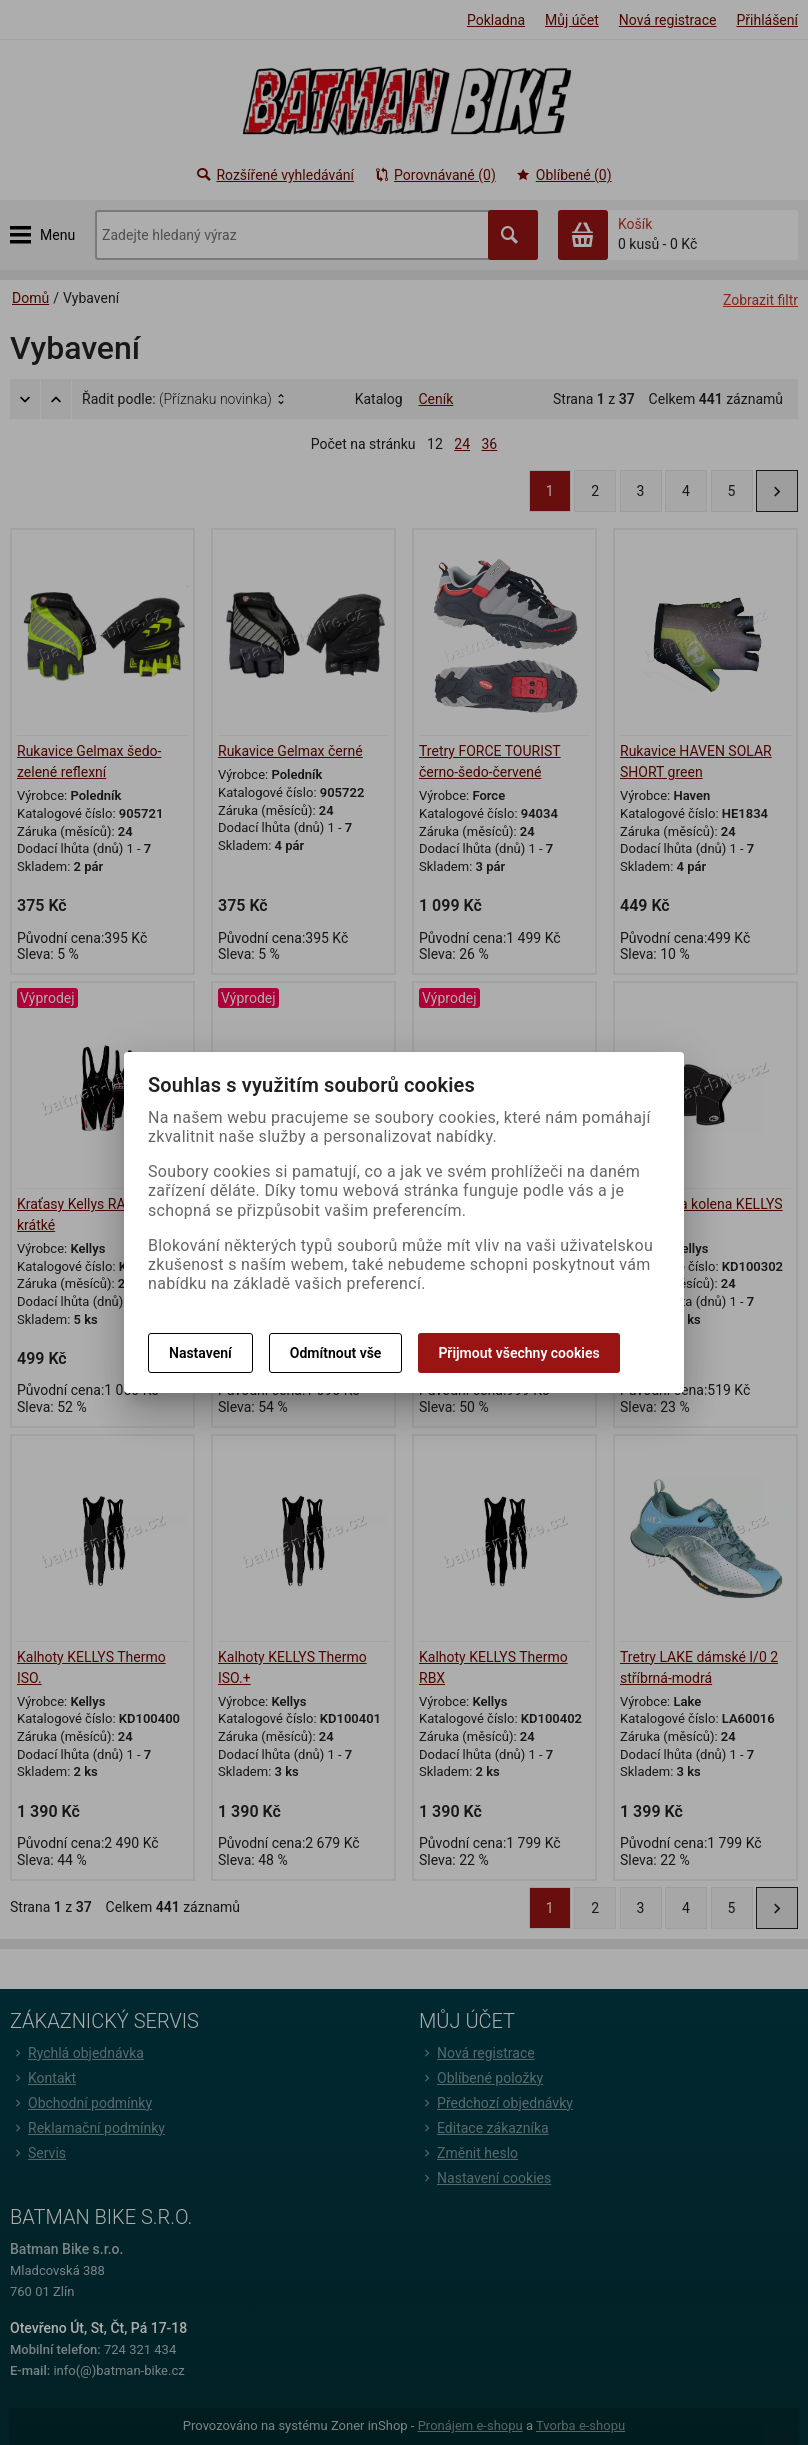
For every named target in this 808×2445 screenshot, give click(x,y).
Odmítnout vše (336, 1353)
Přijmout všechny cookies (518, 1353)
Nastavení (200, 1353)
